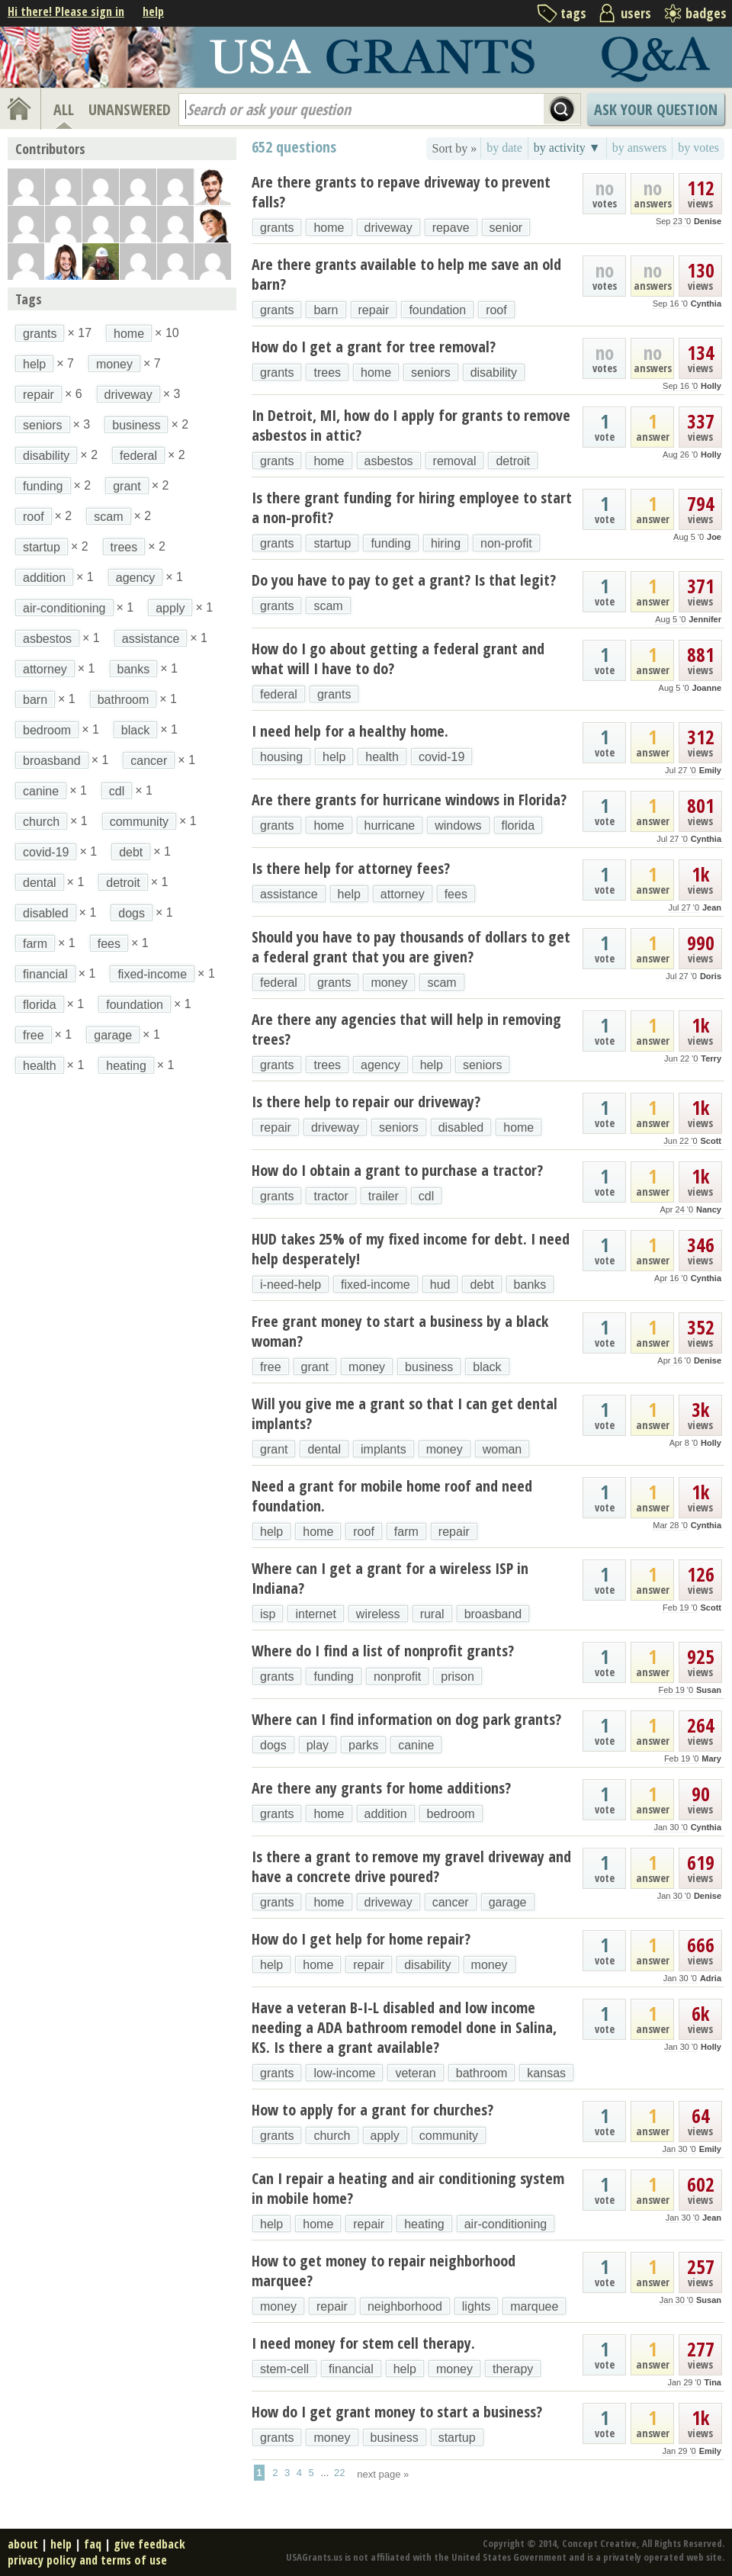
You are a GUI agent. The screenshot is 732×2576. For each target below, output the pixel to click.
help (153, 11)
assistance (289, 894)
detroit (512, 460)
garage (508, 1902)
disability (493, 372)
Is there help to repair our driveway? (366, 1101)
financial (351, 2368)
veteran (415, 2073)
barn (325, 310)
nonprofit (397, 1676)
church (331, 2135)
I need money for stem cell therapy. (363, 2343)
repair (374, 310)
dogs (273, 1745)
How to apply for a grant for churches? (372, 2109)
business (429, 1366)
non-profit (506, 543)
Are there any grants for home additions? (381, 1788)
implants (383, 1449)
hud (440, 1284)
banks (530, 1284)
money (389, 982)
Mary (711, 1758)
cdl (426, 1196)
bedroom (451, 1813)
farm (406, 1531)
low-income (344, 2073)
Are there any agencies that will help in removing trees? (406, 1029)
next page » (383, 2474)
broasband (493, 1614)
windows (458, 825)
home (328, 227)
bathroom (482, 2073)
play (318, 1745)
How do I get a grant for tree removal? (374, 346)
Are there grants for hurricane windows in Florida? (409, 799)
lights (476, 2306)
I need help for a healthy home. (350, 731)
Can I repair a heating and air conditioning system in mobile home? (408, 2188)
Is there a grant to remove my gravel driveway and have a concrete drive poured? (411, 1866)
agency (380, 1064)
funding (391, 543)
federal (278, 694)
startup (332, 543)
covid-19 (441, 756)
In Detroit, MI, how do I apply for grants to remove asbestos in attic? (411, 425)
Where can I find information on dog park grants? (406, 1719)
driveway (388, 227)
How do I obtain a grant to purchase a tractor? (397, 1170)
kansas (546, 2073)
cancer (450, 1902)
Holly (711, 385)
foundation (437, 310)
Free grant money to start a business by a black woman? (400, 1331)
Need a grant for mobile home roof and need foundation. (392, 1496)
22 (339, 2472)
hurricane (390, 825)
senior (506, 227)
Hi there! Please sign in (66, 11)
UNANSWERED (129, 109)
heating (424, 2224)
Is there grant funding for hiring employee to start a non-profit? (412, 507)
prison (457, 1676)
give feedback (149, 2544)
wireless (378, 1614)
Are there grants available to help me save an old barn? (406, 274)
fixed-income (375, 1284)
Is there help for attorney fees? (351, 868)
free (270, 1366)
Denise (707, 221)
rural (432, 1614)
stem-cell (284, 2368)
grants (277, 227)
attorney (402, 894)
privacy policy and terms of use (87, 2560)
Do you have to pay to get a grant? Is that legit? (404, 580)
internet (315, 1614)
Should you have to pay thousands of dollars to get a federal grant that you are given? (411, 947)
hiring (446, 543)
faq (92, 2544)
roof (496, 310)
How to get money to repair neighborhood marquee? (383, 2270)
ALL (63, 109)
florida (518, 825)
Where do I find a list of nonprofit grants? (383, 1650)
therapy (513, 2368)
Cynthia (706, 303)
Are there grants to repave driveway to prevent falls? (401, 192)
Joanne (706, 687)
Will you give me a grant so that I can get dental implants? (404, 1413)
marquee (534, 2306)
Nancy (708, 1209)
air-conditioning (505, 2224)
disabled (461, 1127)
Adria (710, 1978)
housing (281, 756)
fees (456, 894)
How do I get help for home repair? (361, 1939)
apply (385, 2135)
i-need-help (290, 1284)
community (448, 2135)
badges (706, 13)
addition (385, 1813)
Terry (711, 1058)
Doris (710, 976)
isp (267, 1614)
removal (455, 460)
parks (363, 1745)
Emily (710, 770)
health (382, 756)
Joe (714, 536)
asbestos (388, 460)
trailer (383, 1196)
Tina (713, 2382)
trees (327, 372)
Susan (708, 1689)
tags (573, 13)
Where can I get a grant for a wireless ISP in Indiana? (390, 1578)
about (23, 2544)
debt (481, 1284)
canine (416, 1745)
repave (451, 227)
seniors (431, 372)
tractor (330, 1196)
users (636, 13)
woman (502, 1449)
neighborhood (405, 2306)
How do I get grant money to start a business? (397, 2411)
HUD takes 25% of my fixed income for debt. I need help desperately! (411, 1249)
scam (327, 605)
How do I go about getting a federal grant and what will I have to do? (398, 658)
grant (315, 1366)
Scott (711, 1140)
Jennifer (705, 619)
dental (324, 1449)
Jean (711, 907)
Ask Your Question (656, 109)
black (487, 1366)
